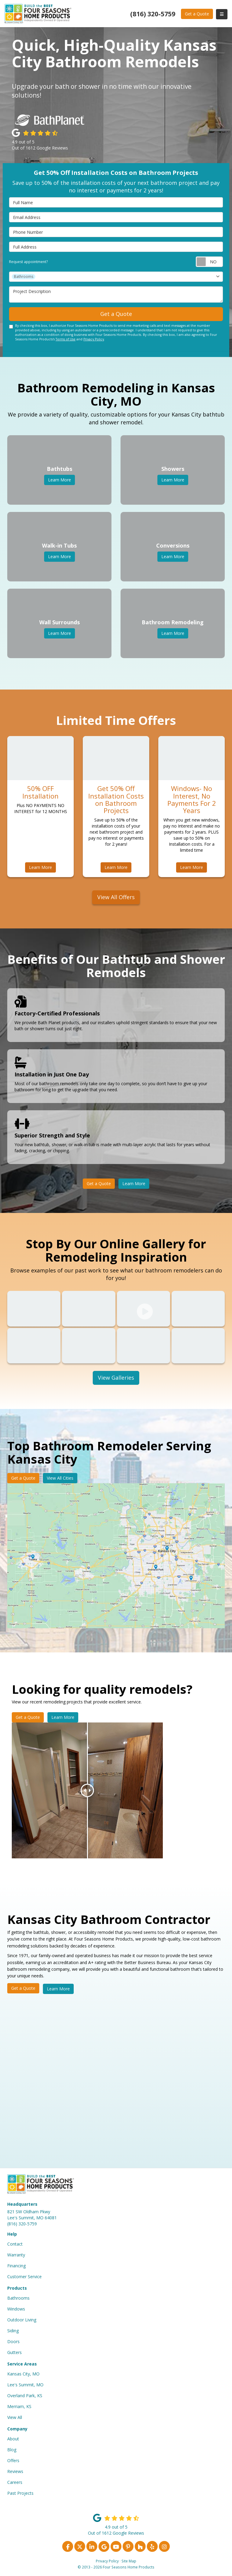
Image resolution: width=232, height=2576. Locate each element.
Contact (15, 2244)
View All (14, 2417)
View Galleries (116, 1377)
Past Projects (20, 2493)
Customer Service (24, 2276)
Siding (13, 2330)
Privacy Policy (93, 339)
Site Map (128, 2560)
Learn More (40, 867)
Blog (11, 2449)
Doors (13, 2341)
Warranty (16, 2255)
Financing (16, 2266)
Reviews (15, 2471)
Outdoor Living (21, 2320)
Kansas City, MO (23, 2374)
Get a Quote (197, 14)
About (13, 2439)
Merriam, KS (19, 2406)
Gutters (14, 2352)
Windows (16, 2309)
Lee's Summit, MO (25, 2385)
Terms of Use (66, 339)
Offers (13, 2460)
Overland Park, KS (24, 2395)
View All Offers (116, 897)
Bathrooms (18, 2298)
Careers (14, 2482)
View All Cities (60, 1478)
